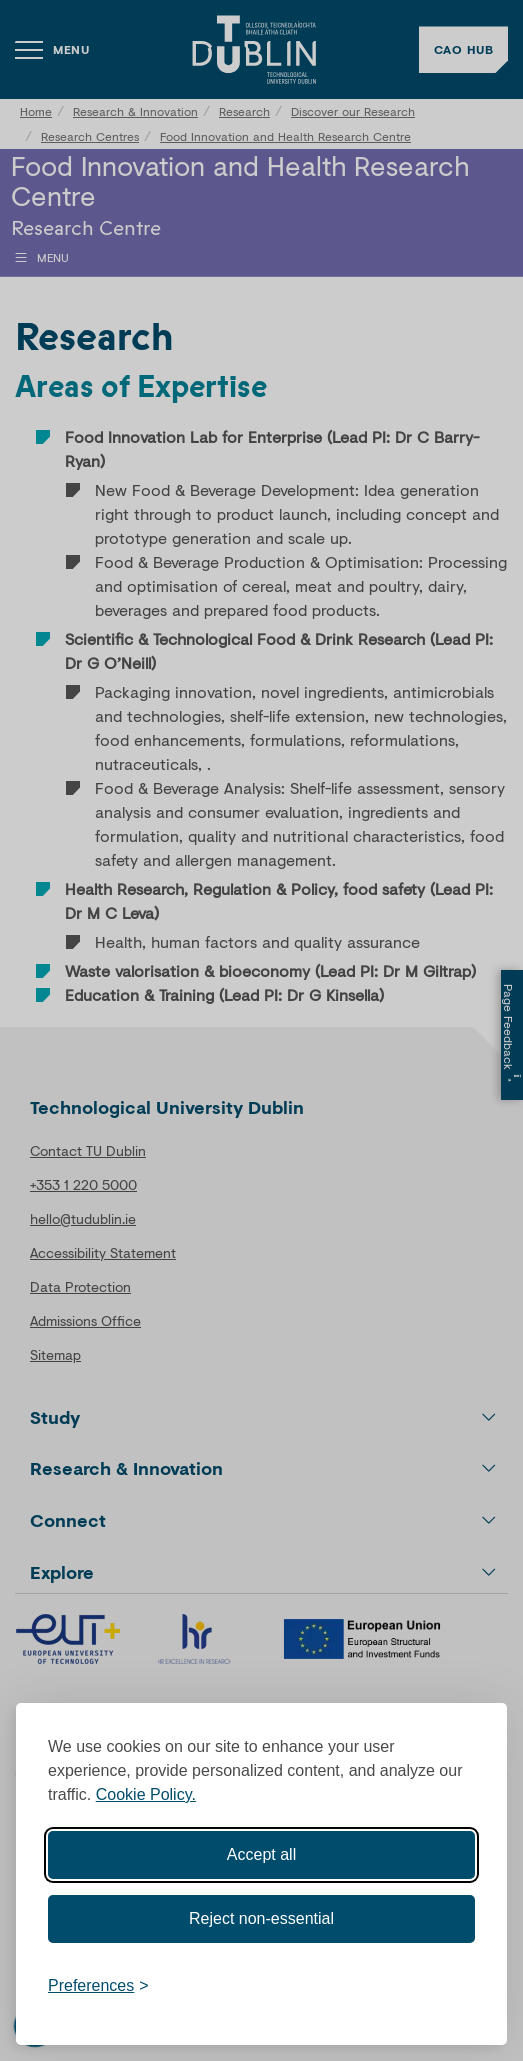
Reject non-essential (261, 1918)
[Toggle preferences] (98, 1986)
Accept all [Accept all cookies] (261, 1854)
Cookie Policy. (146, 1794)
